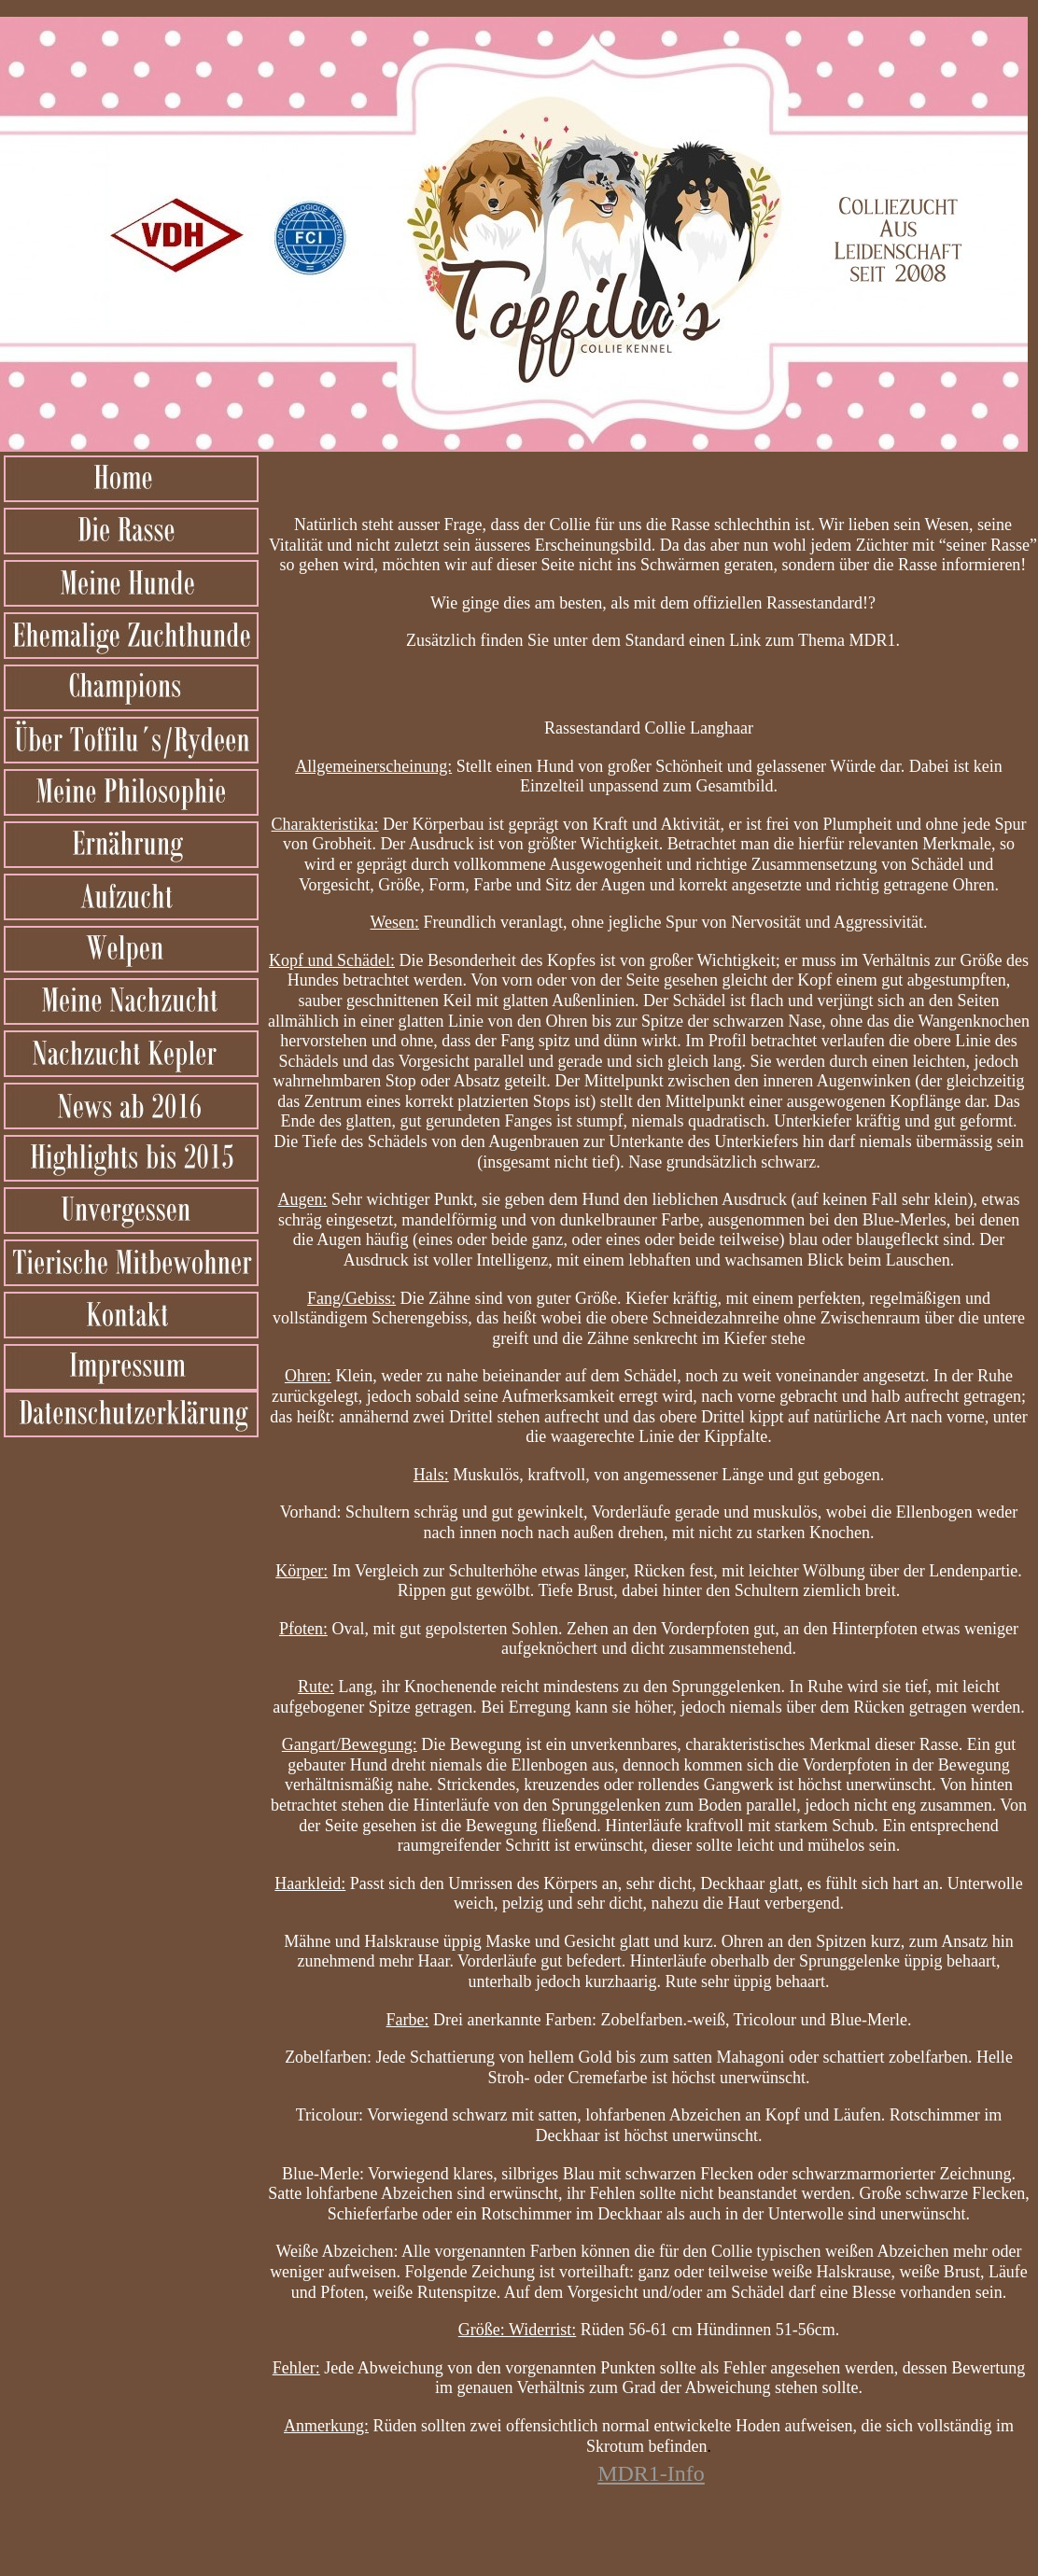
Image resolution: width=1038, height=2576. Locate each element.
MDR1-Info (651, 2473)
